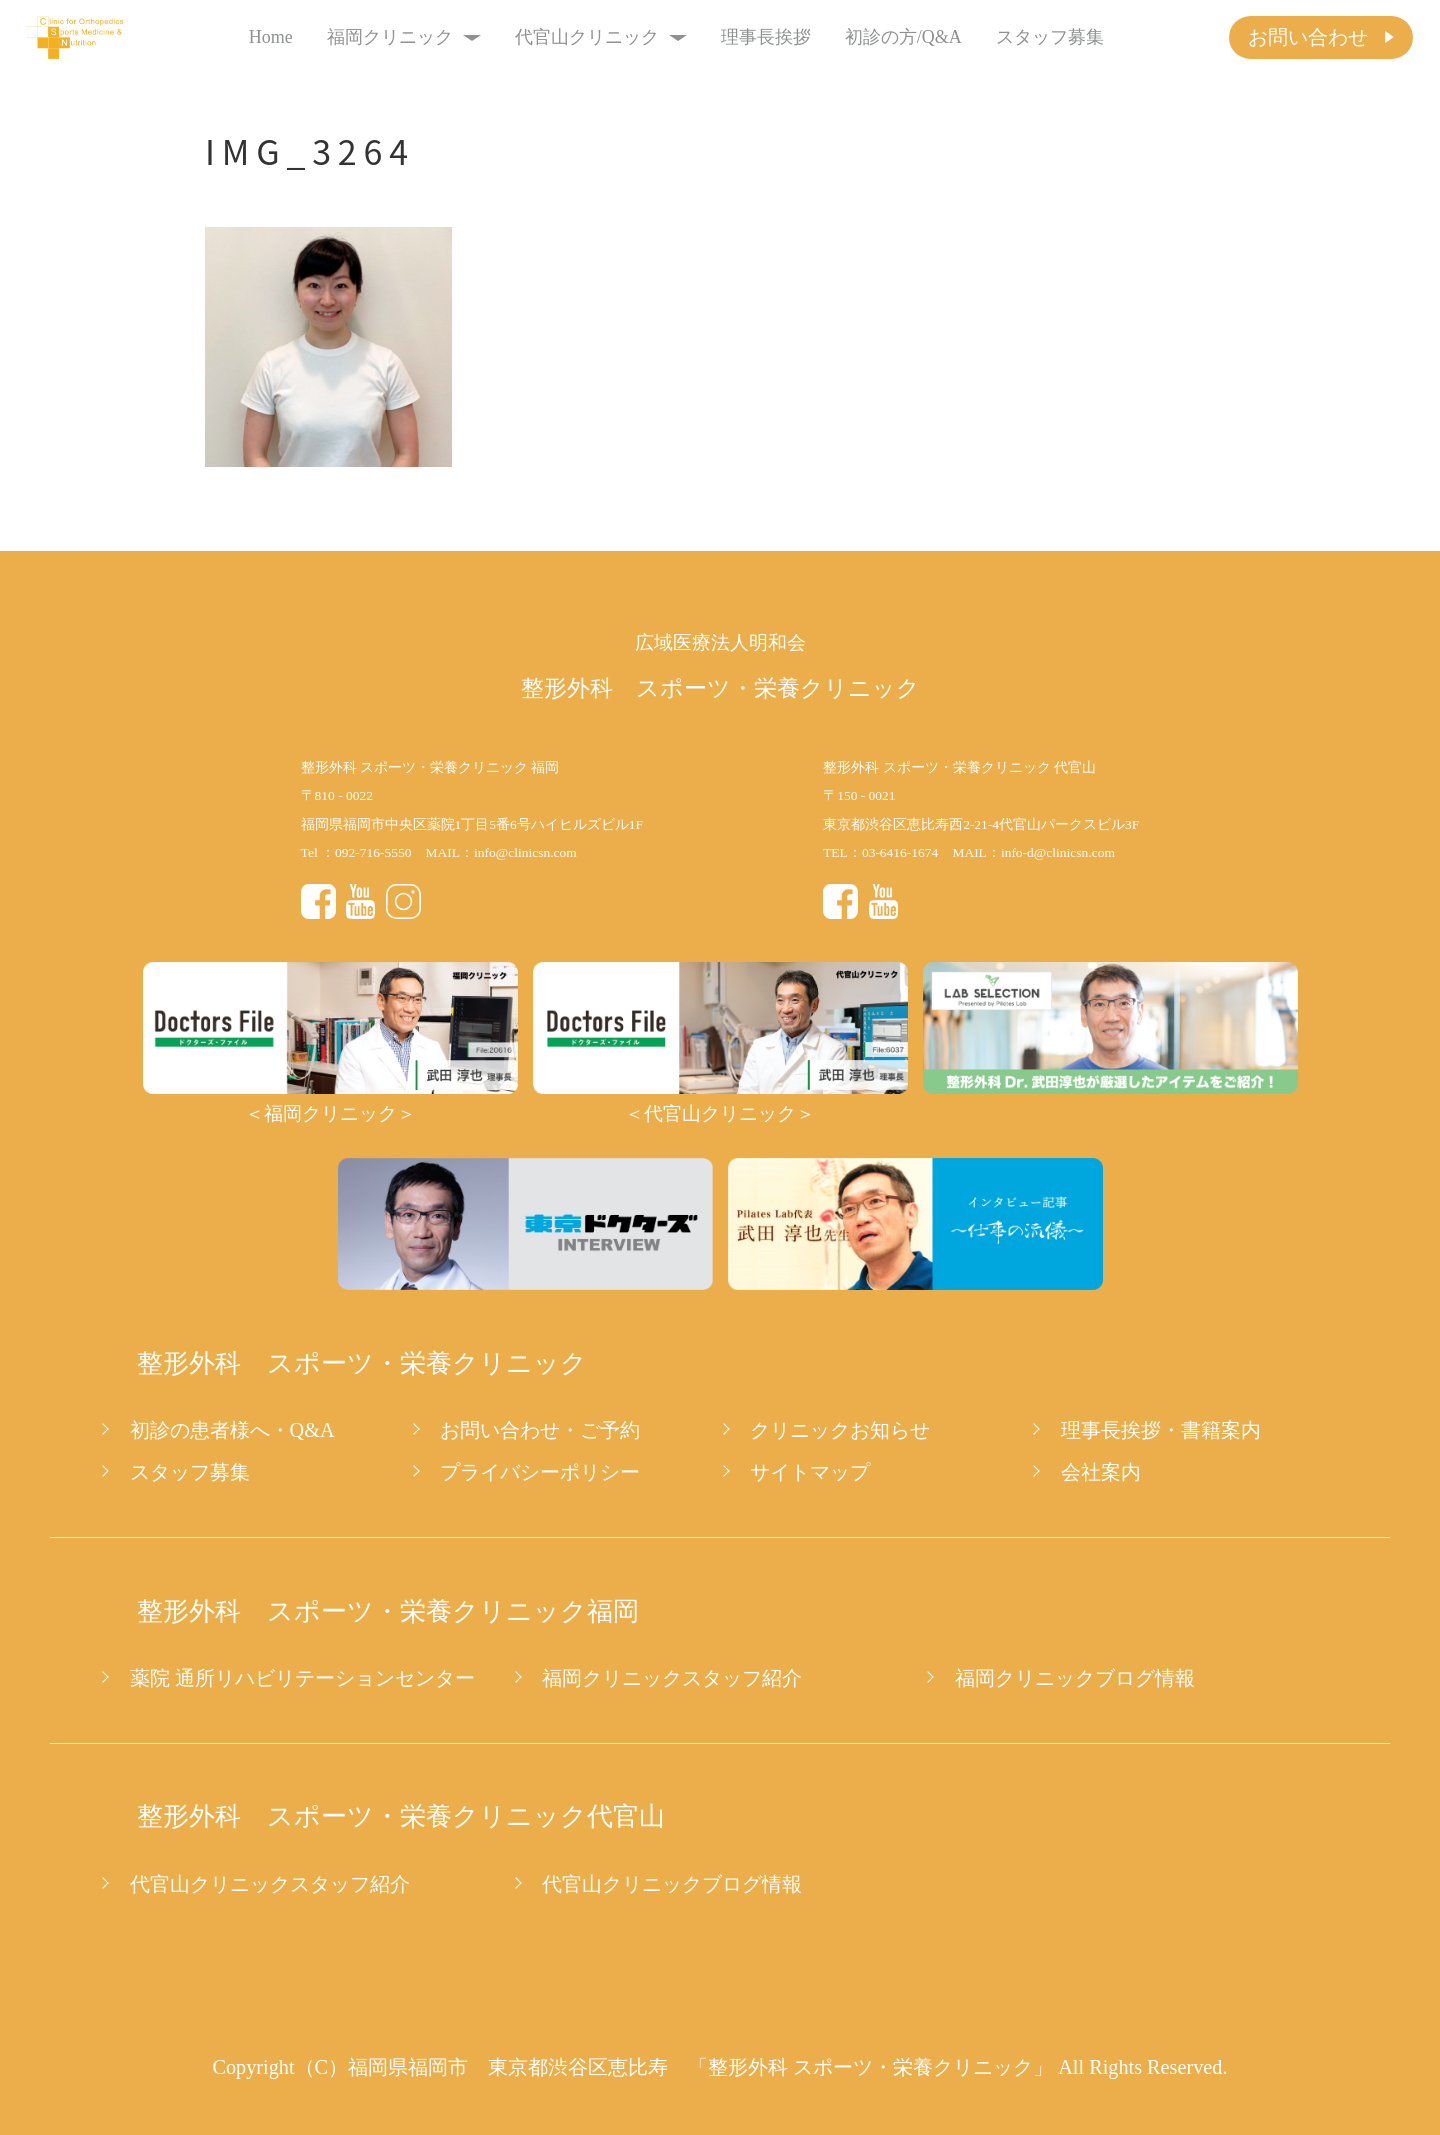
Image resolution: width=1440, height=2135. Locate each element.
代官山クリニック (601, 37)
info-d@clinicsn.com (1058, 852)
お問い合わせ (1308, 37)
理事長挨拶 (766, 37)
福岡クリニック (404, 37)
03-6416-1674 (900, 852)
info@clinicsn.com (525, 852)
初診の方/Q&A (903, 37)
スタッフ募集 (1050, 37)
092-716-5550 (373, 852)
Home (271, 37)
